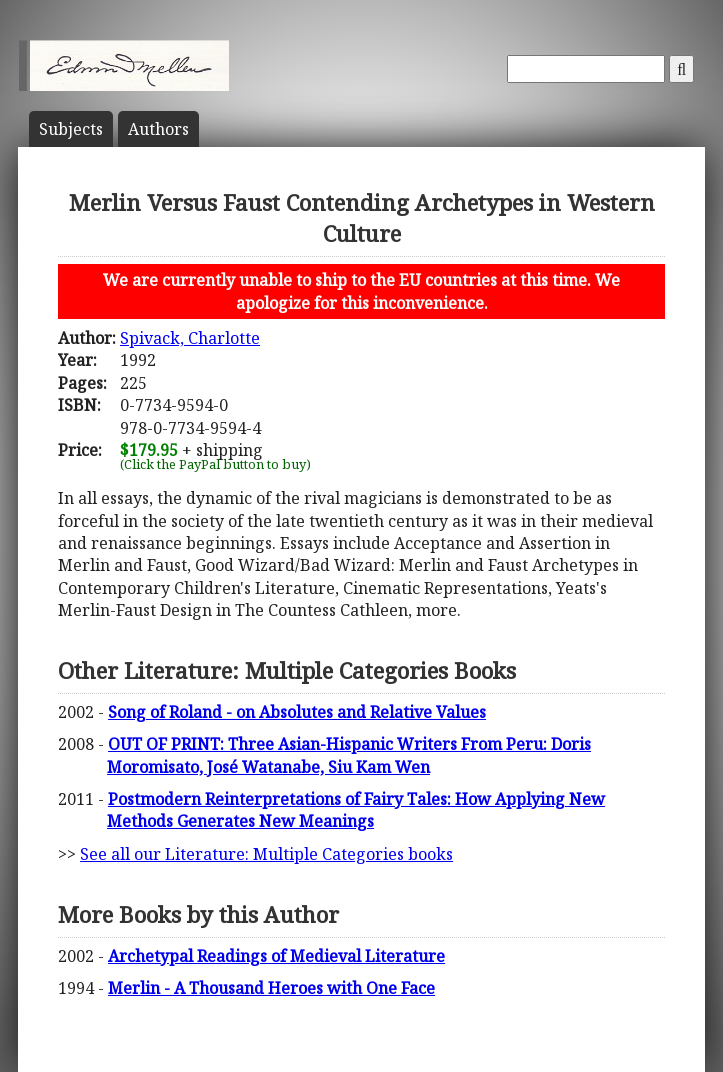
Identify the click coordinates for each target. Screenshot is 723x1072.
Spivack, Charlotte (190, 338)
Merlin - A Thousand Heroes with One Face (271, 988)
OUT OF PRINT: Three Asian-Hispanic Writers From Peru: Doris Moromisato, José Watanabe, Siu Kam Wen (349, 755)
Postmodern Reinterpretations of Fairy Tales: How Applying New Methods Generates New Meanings (356, 810)
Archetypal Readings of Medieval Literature (276, 956)
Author (158, 129)
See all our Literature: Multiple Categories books (266, 854)
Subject (71, 129)
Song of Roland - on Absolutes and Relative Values (297, 712)
